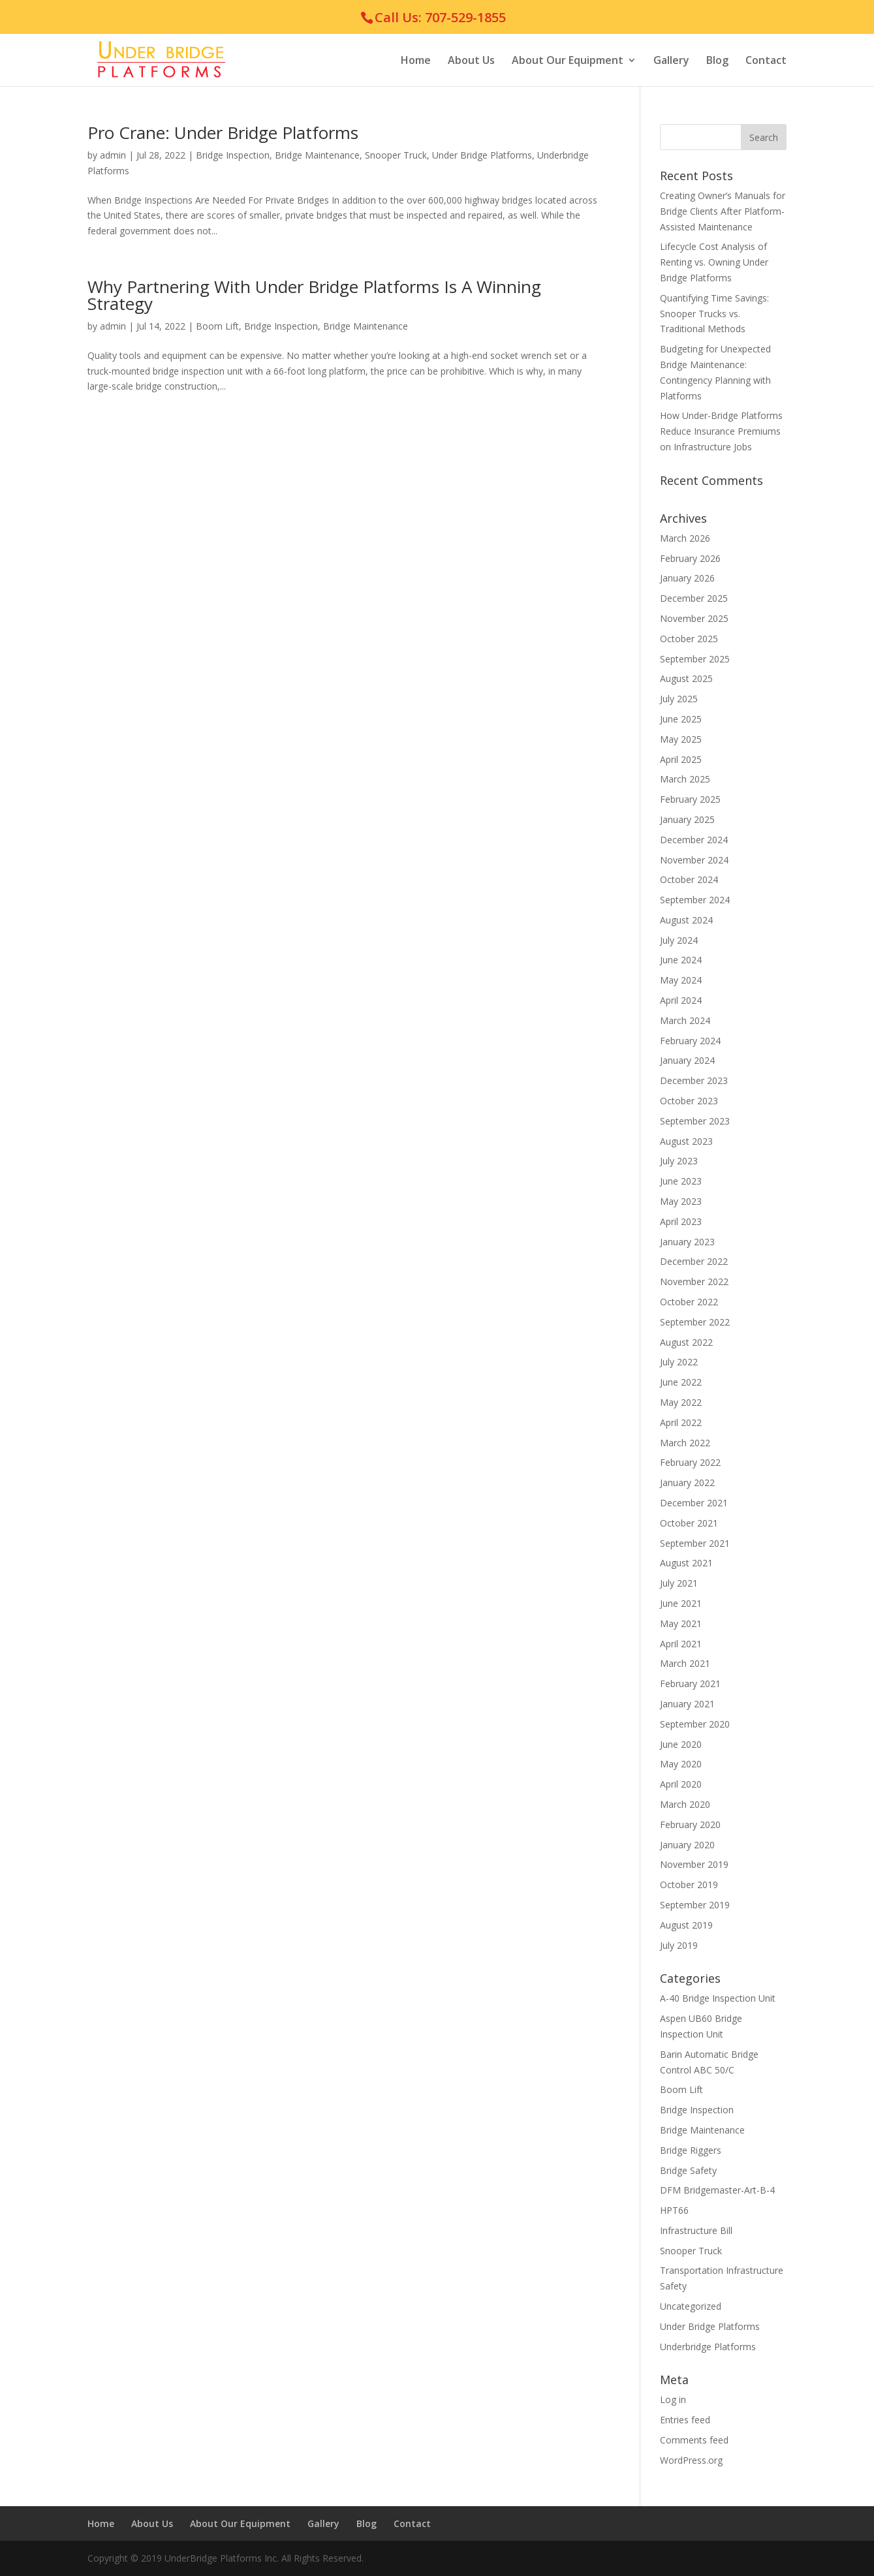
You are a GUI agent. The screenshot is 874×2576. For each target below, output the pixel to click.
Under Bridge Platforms (482, 155)
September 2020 (695, 1724)
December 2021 (694, 1503)
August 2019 (686, 1925)
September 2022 (695, 1322)
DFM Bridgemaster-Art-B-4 (717, 2190)
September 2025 (695, 659)
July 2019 (679, 1945)
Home (416, 61)
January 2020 (687, 1845)
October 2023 (689, 1100)
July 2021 (679, 1583)
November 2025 (694, 618)
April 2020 (681, 1784)
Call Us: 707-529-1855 (440, 17)
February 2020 (690, 1824)
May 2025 (681, 739)
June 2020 (681, 1744)
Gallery (671, 61)
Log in (673, 2399)
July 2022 (679, 1362)
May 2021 (681, 1623)
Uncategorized (690, 2306)
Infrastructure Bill (696, 2230)
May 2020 (681, 1764)
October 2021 (689, 1523)
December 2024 (694, 839)
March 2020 (685, 1804)
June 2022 (681, 1382)
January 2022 (687, 1482)
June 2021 (681, 1603)
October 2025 (689, 638)
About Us (471, 61)
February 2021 (690, 1683)
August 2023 (686, 1141)
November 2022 (694, 1281)
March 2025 (685, 779)
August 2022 (686, 1342)
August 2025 (686, 678)
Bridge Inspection (233, 155)
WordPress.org (691, 2460)
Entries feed (685, 2419)
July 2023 (679, 1161)
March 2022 (685, 1442)
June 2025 (681, 719)
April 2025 (681, 759)
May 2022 (681, 1402)
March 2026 (685, 538)
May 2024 (681, 980)
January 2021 (687, 1704)
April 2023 (681, 1221)
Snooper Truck (396, 155)
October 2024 (689, 879)
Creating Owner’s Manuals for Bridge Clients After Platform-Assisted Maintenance (722, 211)
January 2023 (687, 1241)
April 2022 (681, 1422)
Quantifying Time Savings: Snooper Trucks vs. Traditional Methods (714, 313)
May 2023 (681, 1201)
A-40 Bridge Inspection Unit (717, 1998)
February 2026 (690, 558)
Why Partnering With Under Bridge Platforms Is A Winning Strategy (314, 295)
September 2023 (695, 1121)
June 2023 (681, 1181)
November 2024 (694, 860)
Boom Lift (217, 326)
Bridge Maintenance (317, 155)
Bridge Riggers (690, 2150)
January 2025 (687, 819)
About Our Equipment (567, 61)
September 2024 (695, 899)
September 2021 (695, 1543)
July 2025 (679, 698)
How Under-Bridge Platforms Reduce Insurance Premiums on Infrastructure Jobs (721, 431)
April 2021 (681, 1643)
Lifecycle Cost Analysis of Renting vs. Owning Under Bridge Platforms (714, 262)
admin (113, 155)
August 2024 (686, 920)
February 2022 (690, 1462)
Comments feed (694, 2440)
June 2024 (681, 960)
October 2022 (689, 1302)
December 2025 (694, 598)
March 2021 (685, 1663)
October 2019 (689, 1884)
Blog (717, 61)
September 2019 (695, 1905)
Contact (766, 61)
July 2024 (679, 940)
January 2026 (687, 578)
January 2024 (687, 1060)
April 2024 (681, 1000)
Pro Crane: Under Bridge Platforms (222, 132)
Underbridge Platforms (708, 2346)
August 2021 (686, 1563)
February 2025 (690, 799)
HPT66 (674, 2210)
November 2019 (694, 1864)
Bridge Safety (688, 2170)
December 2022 (694, 1261)
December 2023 (694, 1080)
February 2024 (690, 1040)
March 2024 (685, 1020)
